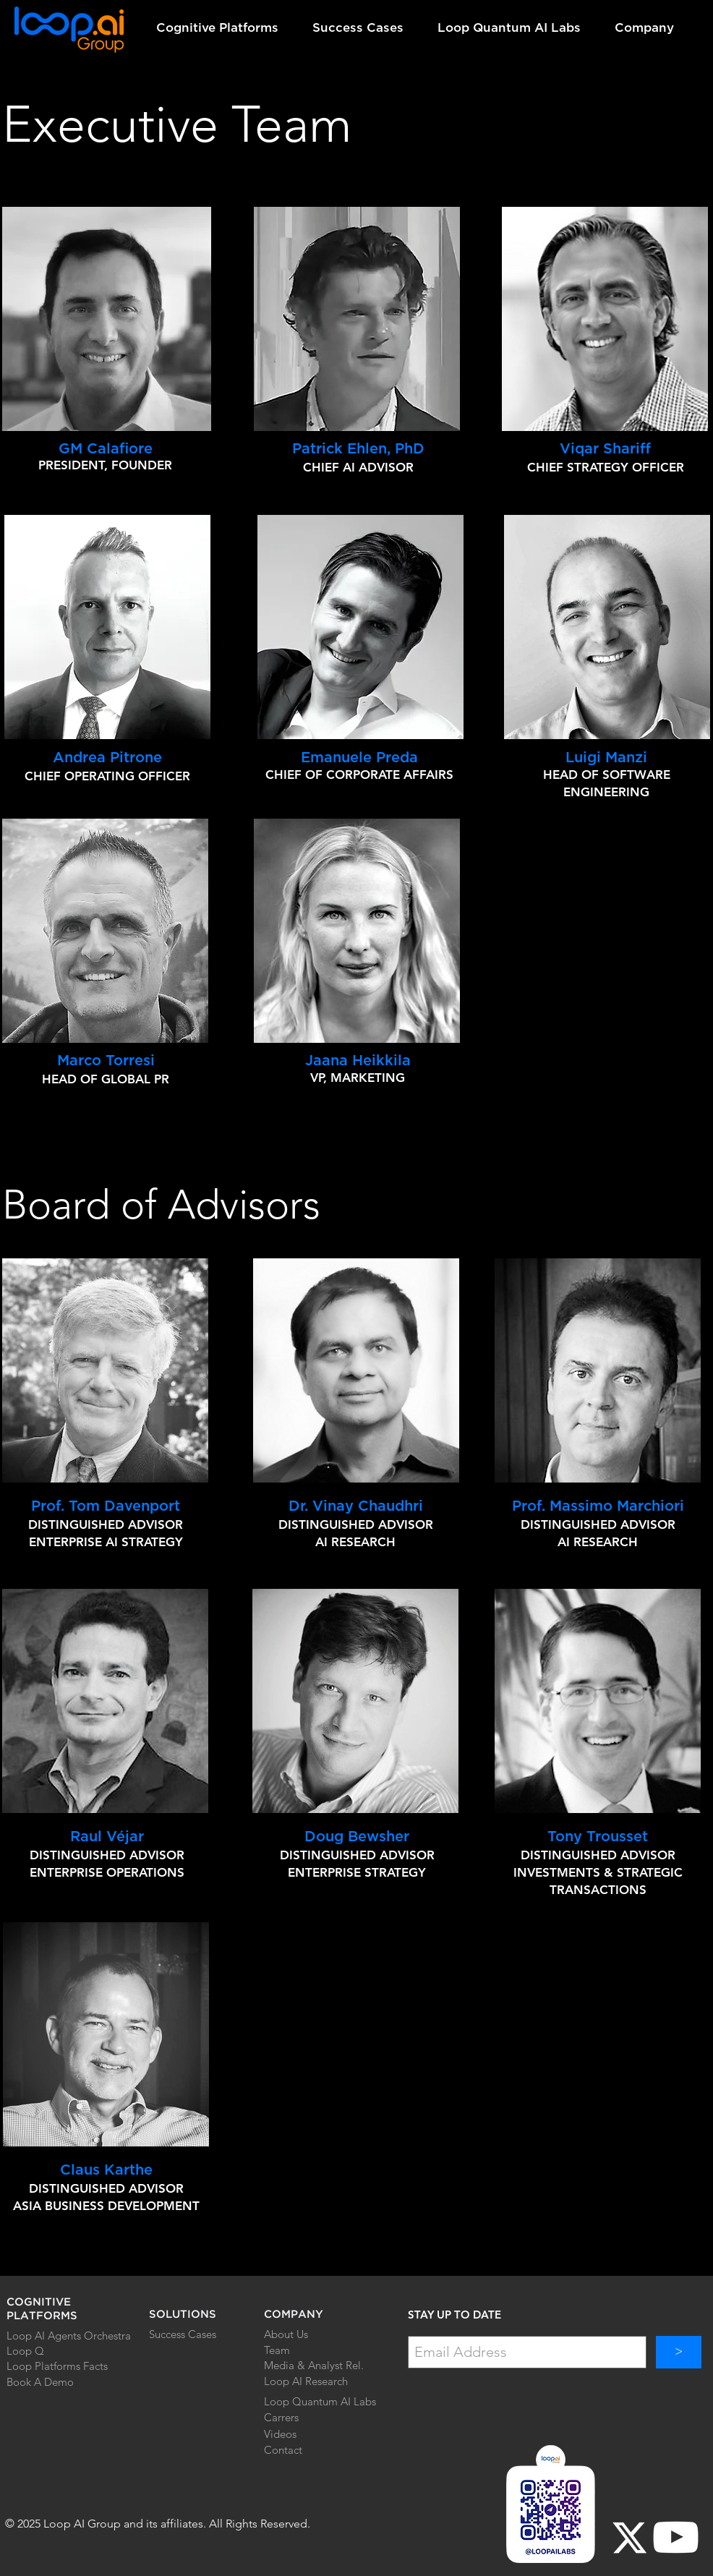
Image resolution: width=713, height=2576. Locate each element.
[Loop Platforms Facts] (58, 2366)
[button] (223, 28)
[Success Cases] (200, 2334)
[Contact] (298, 2450)
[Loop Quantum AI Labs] (320, 2401)
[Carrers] (298, 2417)
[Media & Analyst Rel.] (315, 2365)
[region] (357, 319)
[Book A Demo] (58, 2381)
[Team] (298, 2350)
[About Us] (298, 2334)
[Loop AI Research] (311, 2381)
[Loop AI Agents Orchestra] (71, 2335)
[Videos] (307, 2433)
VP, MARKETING (357, 1077)
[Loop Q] (38, 2350)
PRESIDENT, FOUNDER (105, 465)
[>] (678, 2352)
